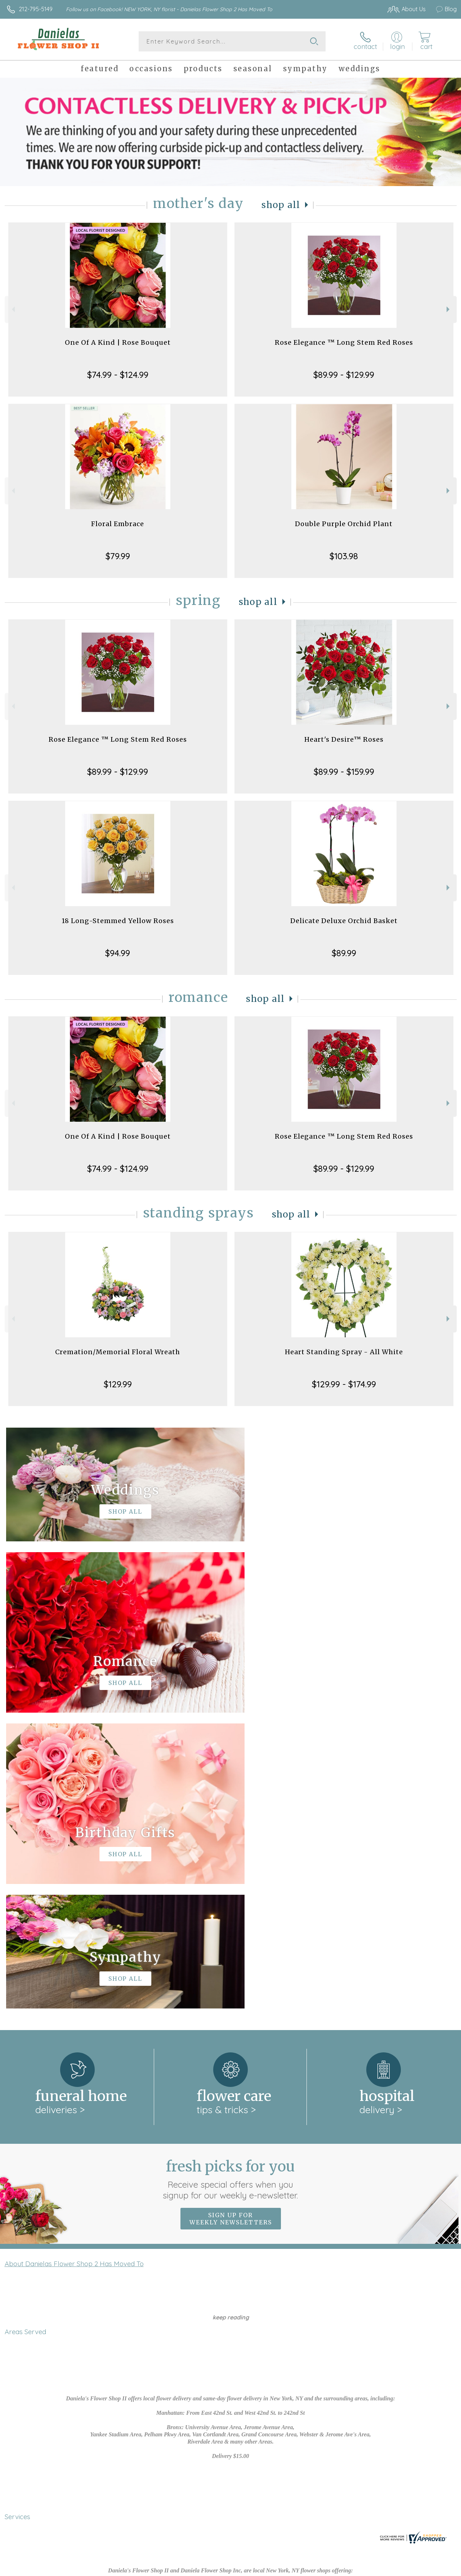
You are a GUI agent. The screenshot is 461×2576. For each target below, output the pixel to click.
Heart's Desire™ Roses (344, 739)
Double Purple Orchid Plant (344, 524)
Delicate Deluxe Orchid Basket (344, 921)
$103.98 (344, 556)
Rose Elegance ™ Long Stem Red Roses (344, 342)
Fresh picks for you (230, 1883)
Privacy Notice (328, 2569)
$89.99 (344, 953)
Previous (12, 309)
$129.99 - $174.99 (344, 1384)
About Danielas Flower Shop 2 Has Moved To (74, 1967)
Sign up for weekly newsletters (230, 1923)
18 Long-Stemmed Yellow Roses (118, 921)
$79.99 (118, 556)
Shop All (280, 205)
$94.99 (117, 953)
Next (449, 309)
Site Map (430, 2569)
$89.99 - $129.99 (343, 374)
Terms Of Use (284, 2569)
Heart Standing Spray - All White (344, 1352)
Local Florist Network (383, 2569)
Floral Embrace (117, 524)
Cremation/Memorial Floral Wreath (117, 1352)
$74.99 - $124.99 (117, 374)
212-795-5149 (36, 9)
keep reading (230, 2021)
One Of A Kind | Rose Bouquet (118, 342)
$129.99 (118, 1384)
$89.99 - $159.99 (344, 771)
